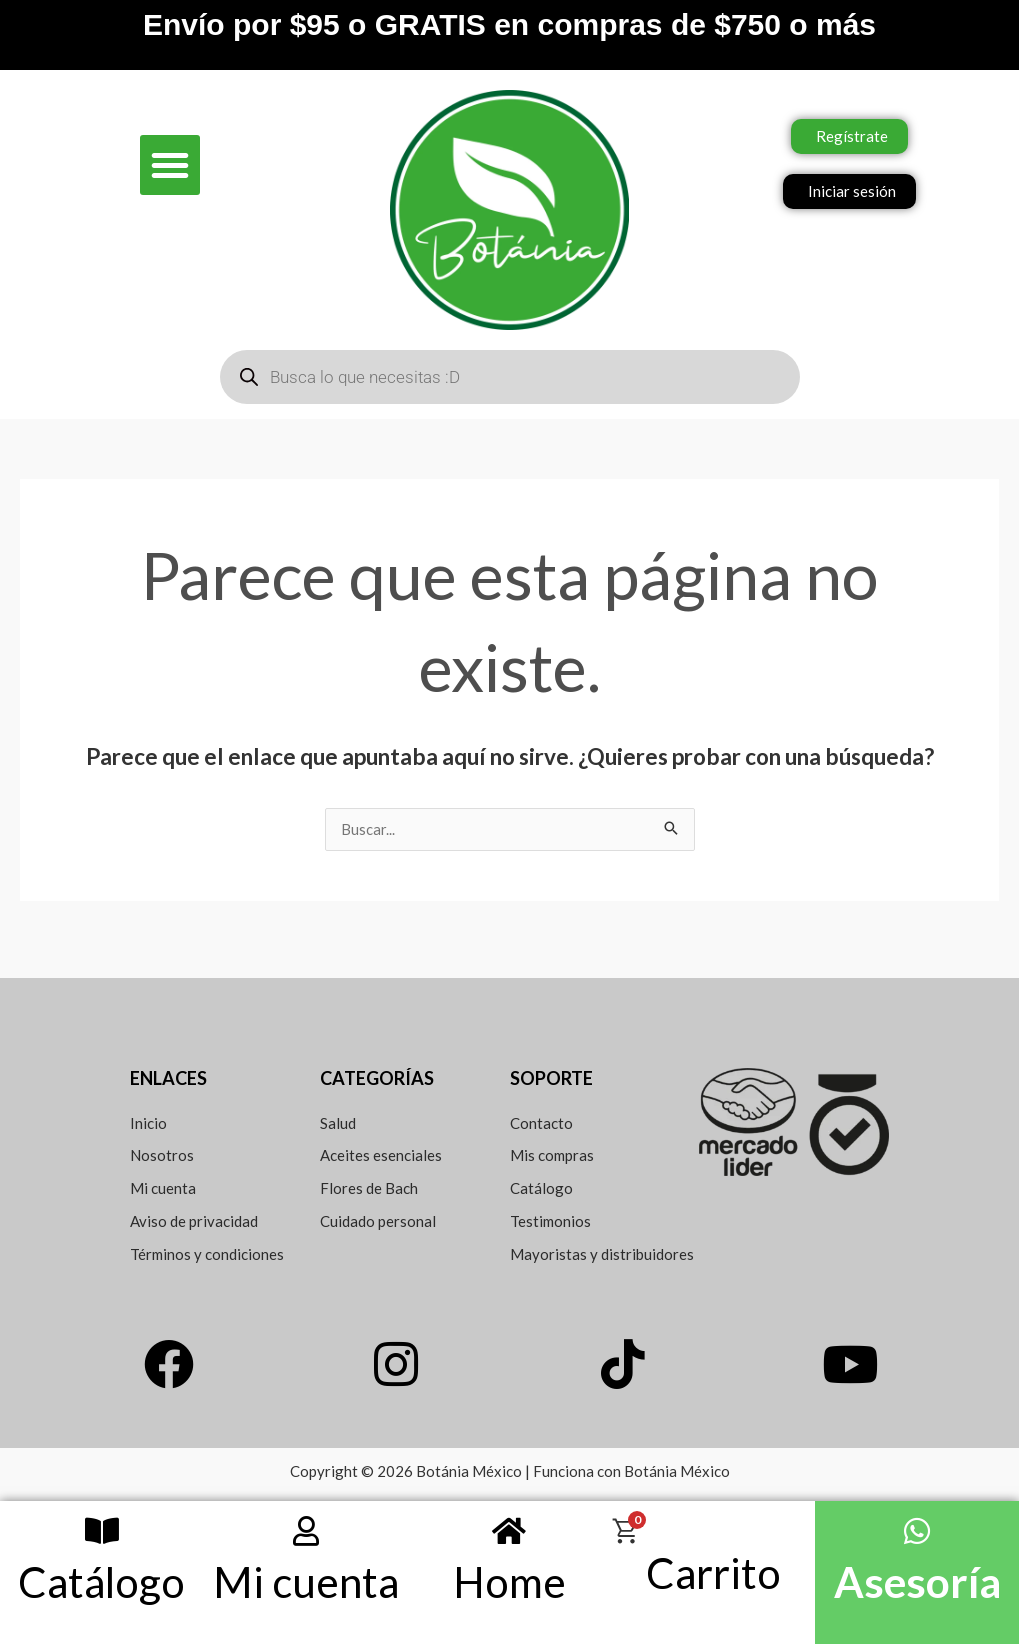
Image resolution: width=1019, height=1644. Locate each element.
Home (509, 1582)
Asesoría (917, 1582)
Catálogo (101, 1582)
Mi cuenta (306, 1582)
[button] (170, 165)
